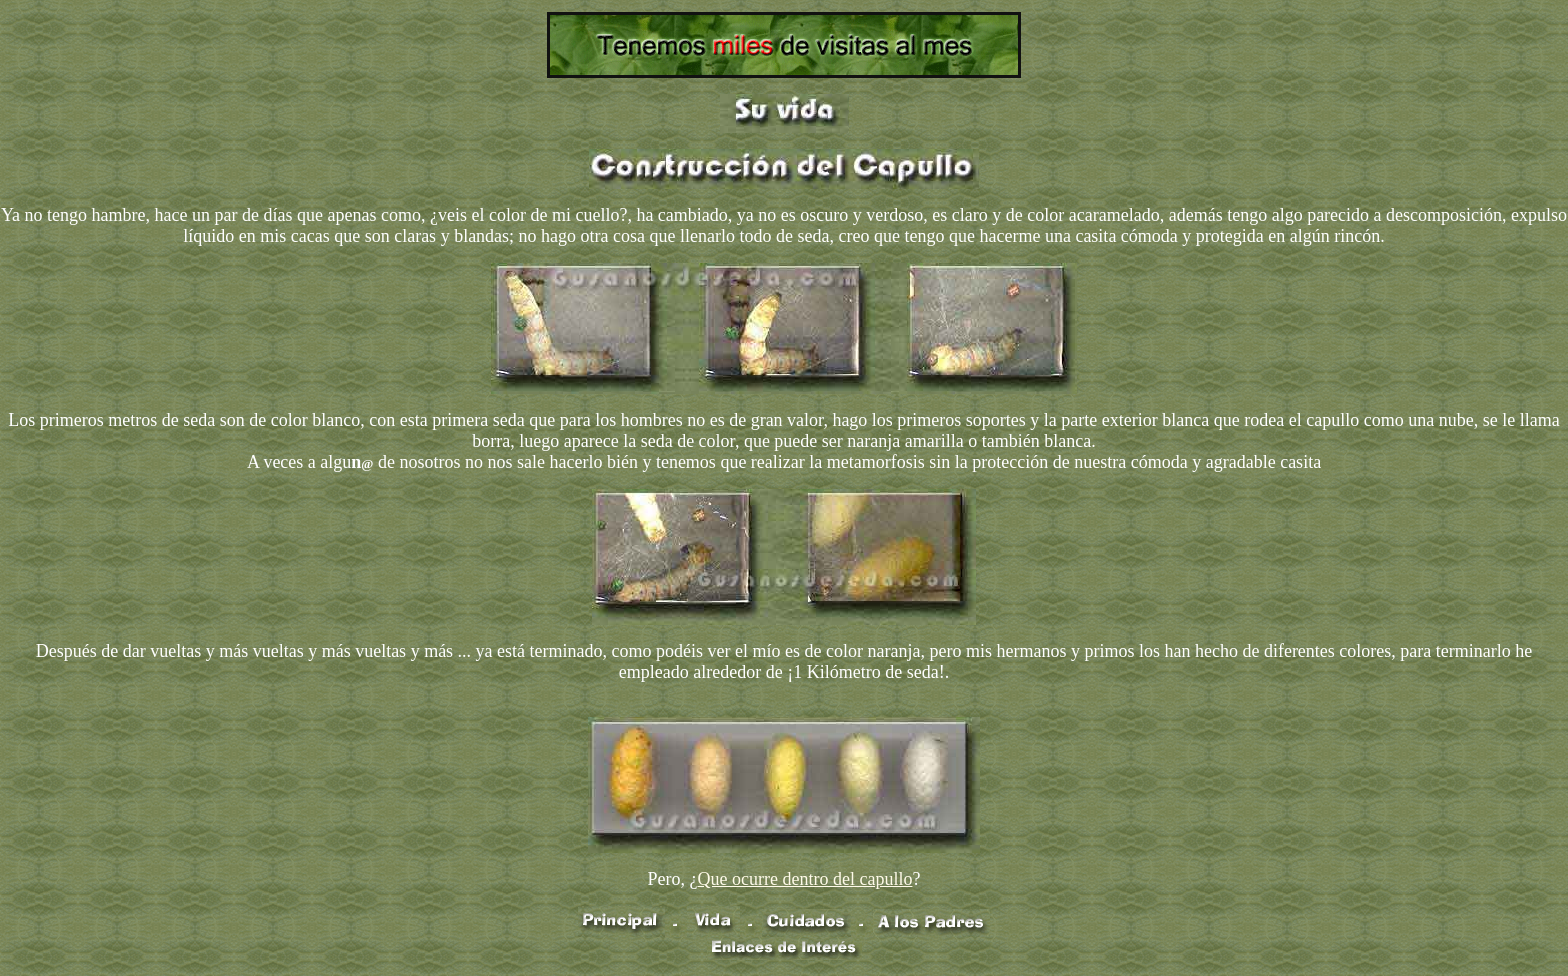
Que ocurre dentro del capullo (805, 879)
